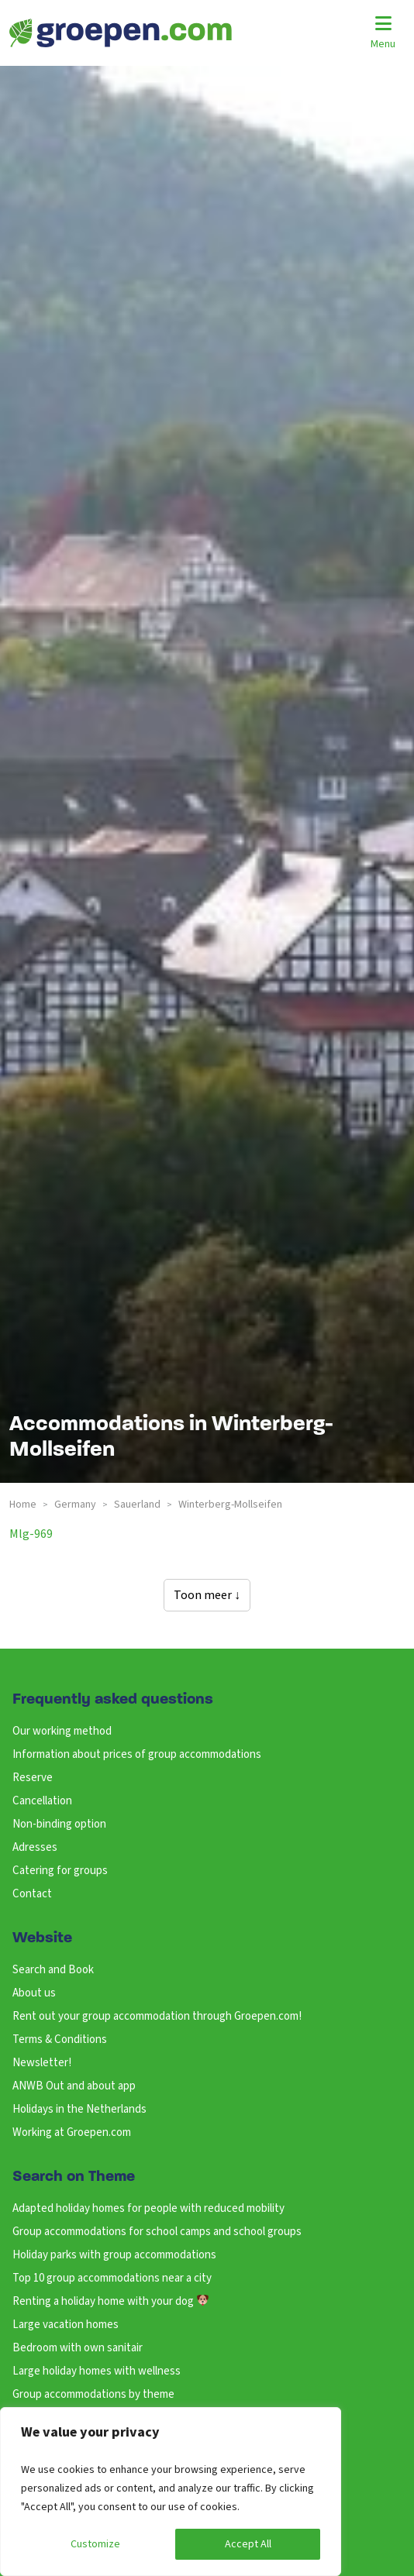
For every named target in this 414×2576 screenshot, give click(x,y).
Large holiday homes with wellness (96, 2371)
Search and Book (53, 1970)
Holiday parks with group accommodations (114, 2255)
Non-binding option (59, 1824)
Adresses (34, 1847)
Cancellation (42, 1801)
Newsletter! (41, 2063)
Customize (95, 2544)
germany (75, 1504)
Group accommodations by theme (93, 2394)
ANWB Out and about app (74, 2086)
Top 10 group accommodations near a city (112, 2278)
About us (34, 1993)
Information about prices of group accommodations (136, 1754)
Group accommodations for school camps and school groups (157, 2231)
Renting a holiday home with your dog (110, 2301)
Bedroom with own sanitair (77, 2348)
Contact (32, 1894)
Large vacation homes (65, 2324)
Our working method (62, 1731)
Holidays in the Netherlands (79, 2109)
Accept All (248, 2544)
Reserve (32, 1777)
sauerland (137, 1504)
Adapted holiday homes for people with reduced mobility (148, 2208)
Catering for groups (60, 1870)
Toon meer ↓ (207, 1595)
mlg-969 (31, 1534)
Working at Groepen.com (71, 2132)
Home (22, 1504)
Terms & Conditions (59, 2039)
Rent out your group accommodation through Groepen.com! (157, 2016)
